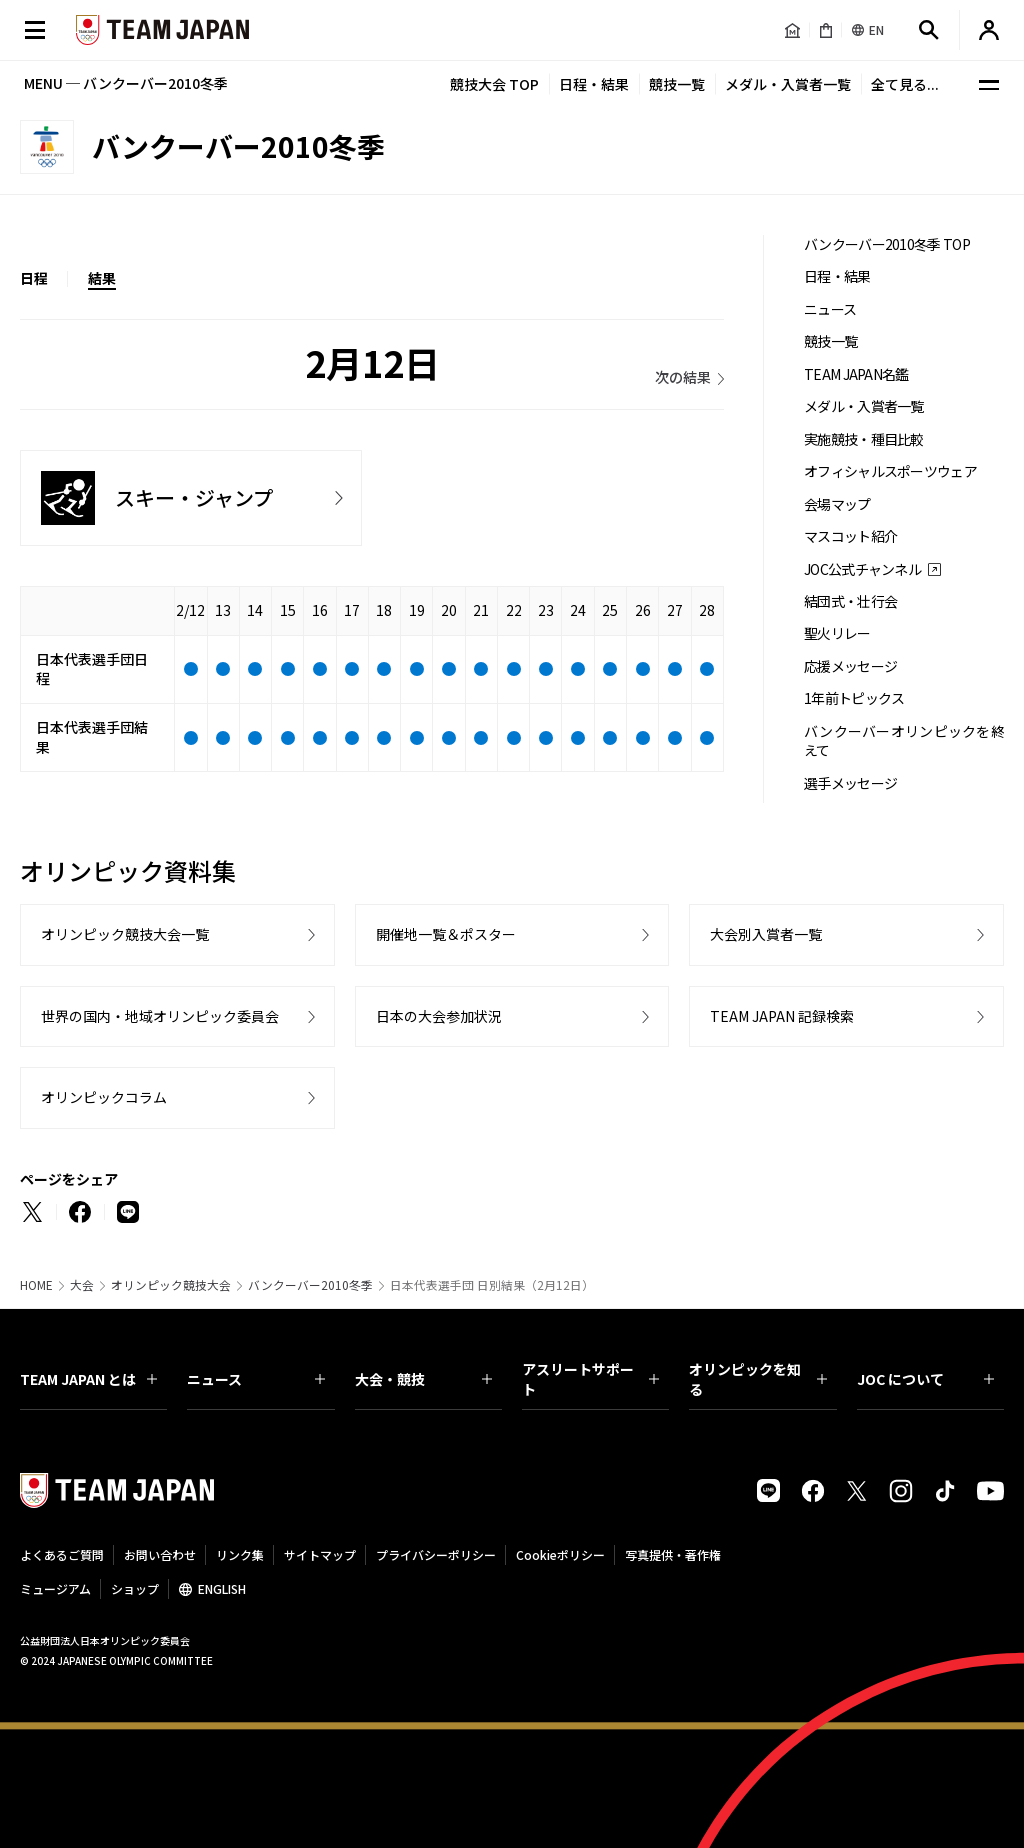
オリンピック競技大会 (171, 1285)
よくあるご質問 (62, 1554)
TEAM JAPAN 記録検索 (782, 1016)
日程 (34, 278)
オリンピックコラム (104, 1097)
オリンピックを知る (757, 1379)
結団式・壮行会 (850, 601)
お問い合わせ (160, 1554)
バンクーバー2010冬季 (310, 1285)
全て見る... (905, 84)
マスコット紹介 (850, 536)
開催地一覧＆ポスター (446, 934)
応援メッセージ (850, 666)
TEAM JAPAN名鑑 (856, 374)
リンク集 (240, 1554)
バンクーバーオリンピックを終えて (904, 741)
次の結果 (683, 377)
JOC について (925, 1379)
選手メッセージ (850, 783)
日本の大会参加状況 (439, 1016)
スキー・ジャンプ (194, 497)
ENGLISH (222, 1588)
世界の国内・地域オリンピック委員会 (160, 1016)
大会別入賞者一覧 (766, 934)
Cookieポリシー (560, 1554)
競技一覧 (677, 84)
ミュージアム (55, 1588)
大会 (82, 1285)
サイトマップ (320, 1554)
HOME (36, 1285)
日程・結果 (594, 84)
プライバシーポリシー (436, 1554)
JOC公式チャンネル (862, 569)
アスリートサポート (590, 1379)
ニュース (830, 309)
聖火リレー (837, 633)
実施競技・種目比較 (864, 439)
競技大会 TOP (494, 84)
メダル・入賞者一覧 (788, 84)
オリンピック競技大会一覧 (125, 934)
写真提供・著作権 (673, 1554)
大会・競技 (423, 1379)
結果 (102, 278)
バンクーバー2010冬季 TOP (887, 244)
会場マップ (837, 504)
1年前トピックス (854, 698)
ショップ (135, 1588)
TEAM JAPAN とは (88, 1379)
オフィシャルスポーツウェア (890, 471)
